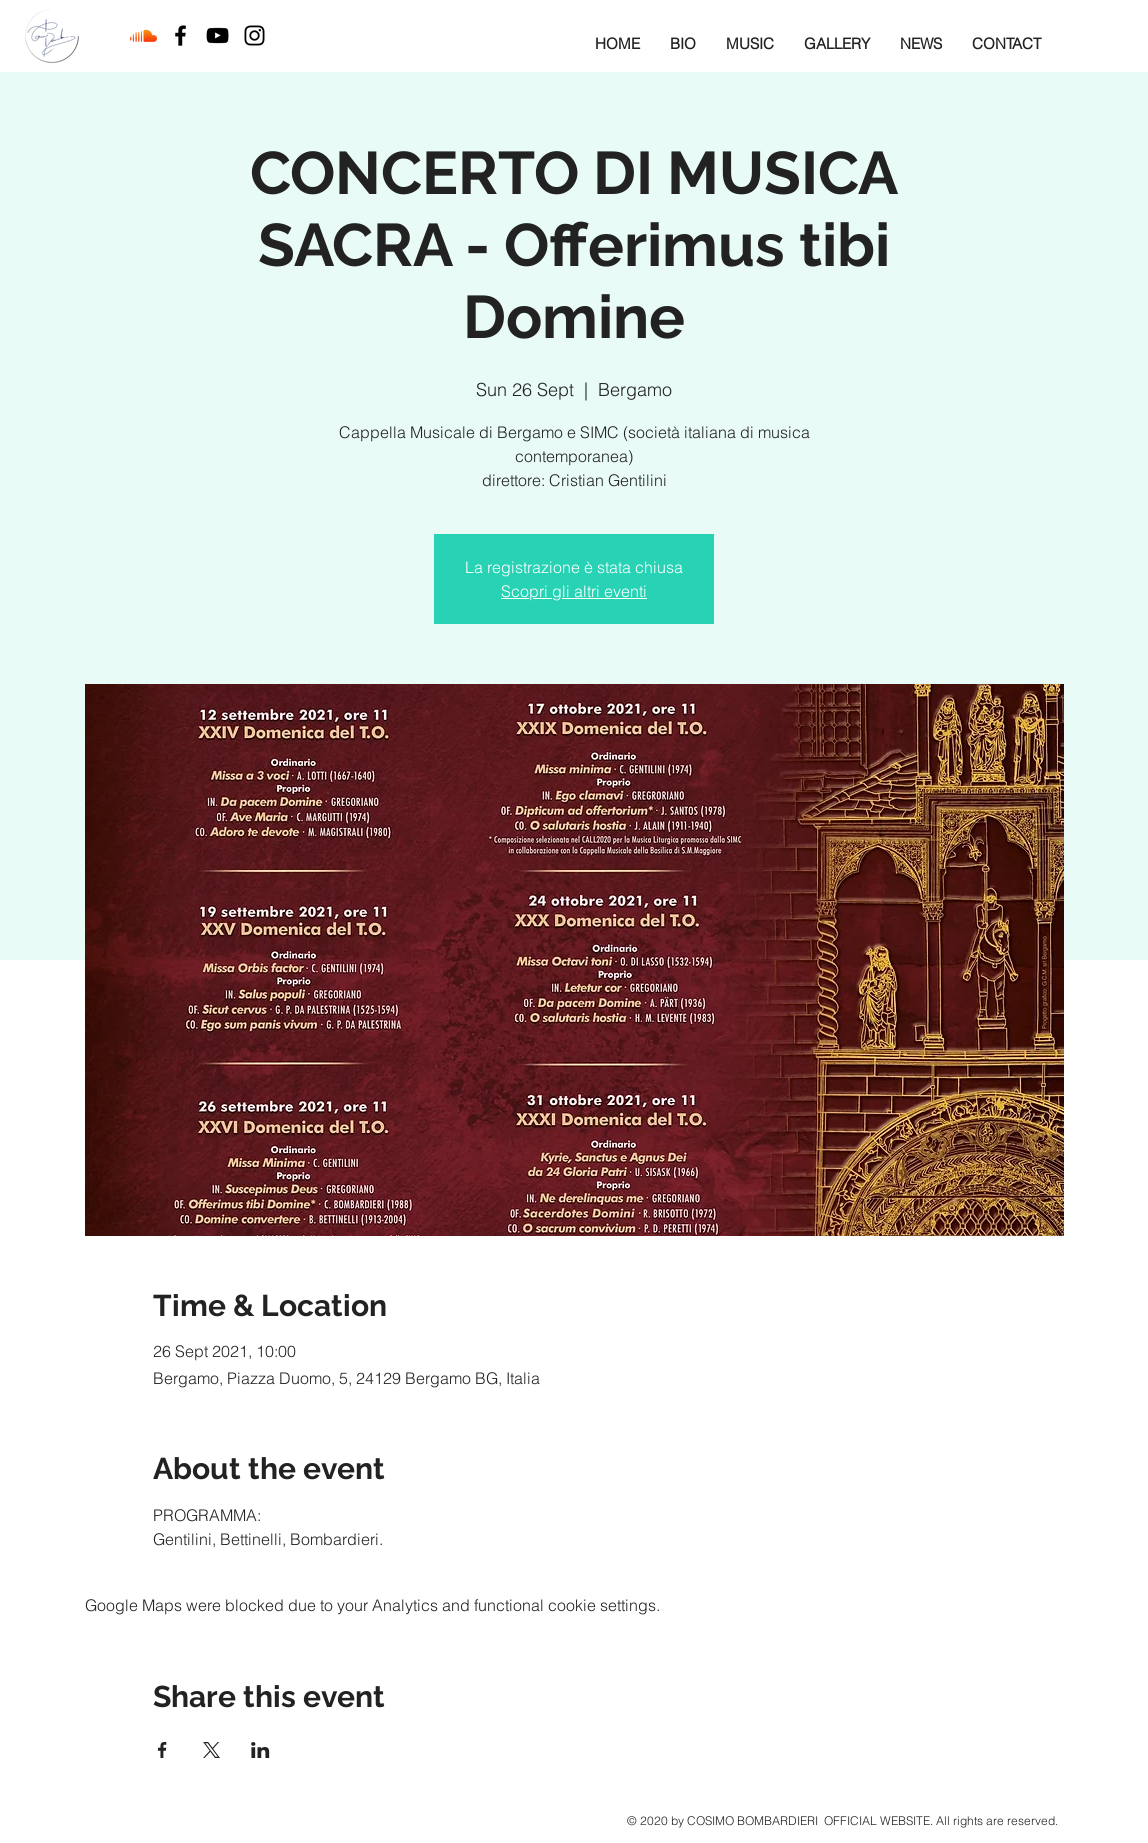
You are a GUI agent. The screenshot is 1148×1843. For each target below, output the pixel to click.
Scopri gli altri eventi (574, 591)
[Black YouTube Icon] (217, 35)
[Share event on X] (211, 1750)
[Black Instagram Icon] (254, 35)
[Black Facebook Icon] (180, 35)
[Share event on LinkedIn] (260, 1750)
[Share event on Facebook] (162, 1750)
